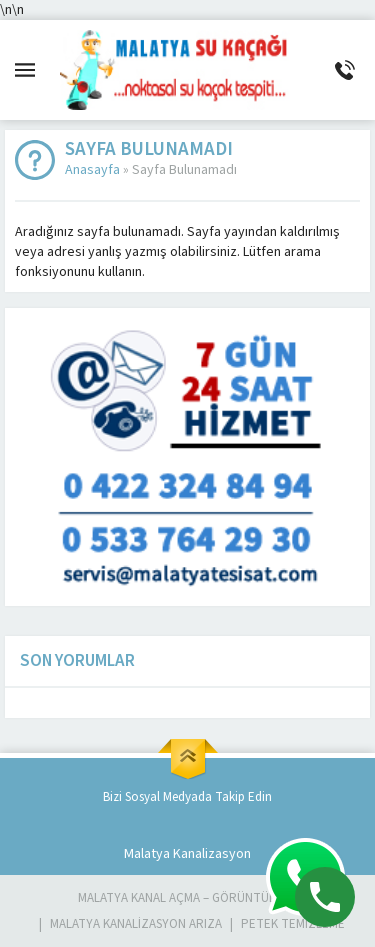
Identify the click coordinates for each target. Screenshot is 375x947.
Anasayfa (92, 170)
